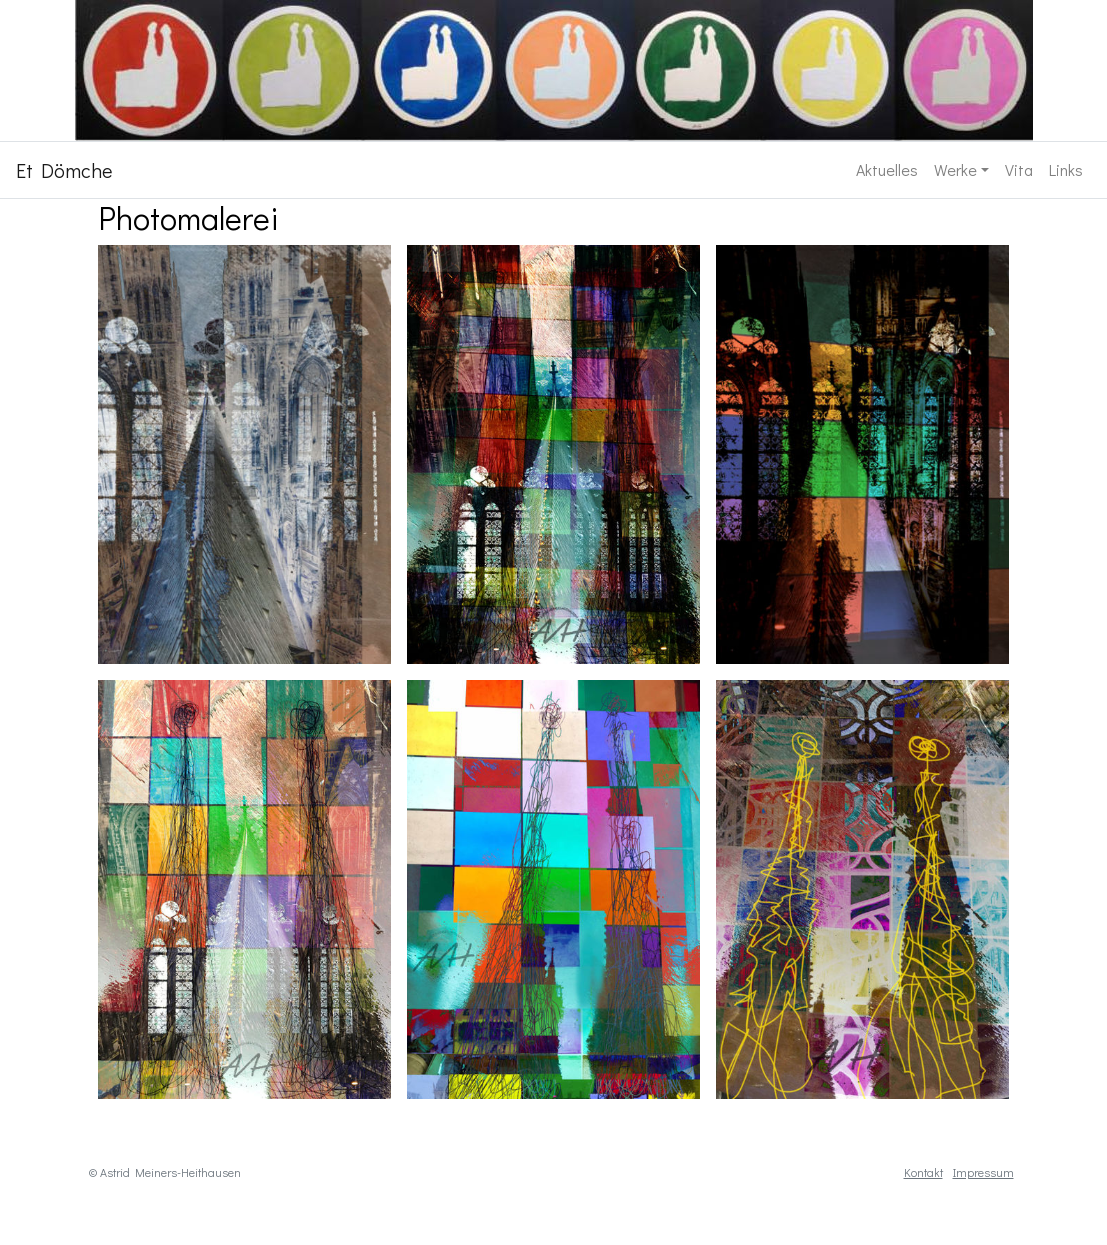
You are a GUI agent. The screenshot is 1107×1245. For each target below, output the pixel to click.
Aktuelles (887, 169)
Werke (955, 169)
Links (1066, 169)
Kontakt (923, 1172)
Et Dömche (64, 170)
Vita (1019, 169)
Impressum (983, 1172)
